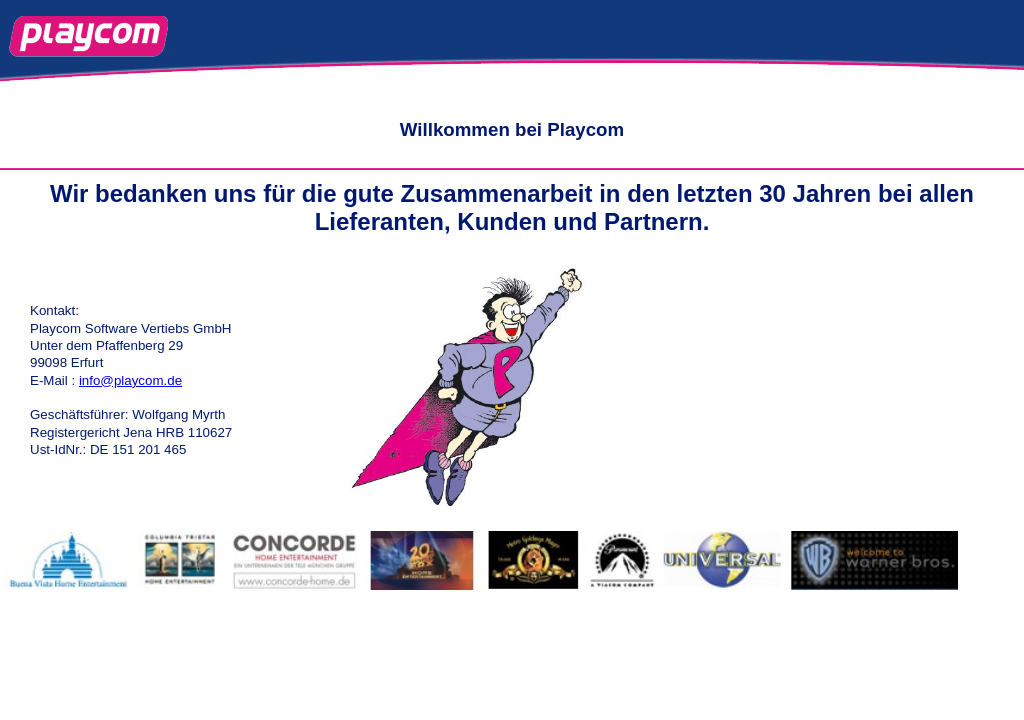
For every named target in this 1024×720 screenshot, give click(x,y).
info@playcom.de (130, 380)
